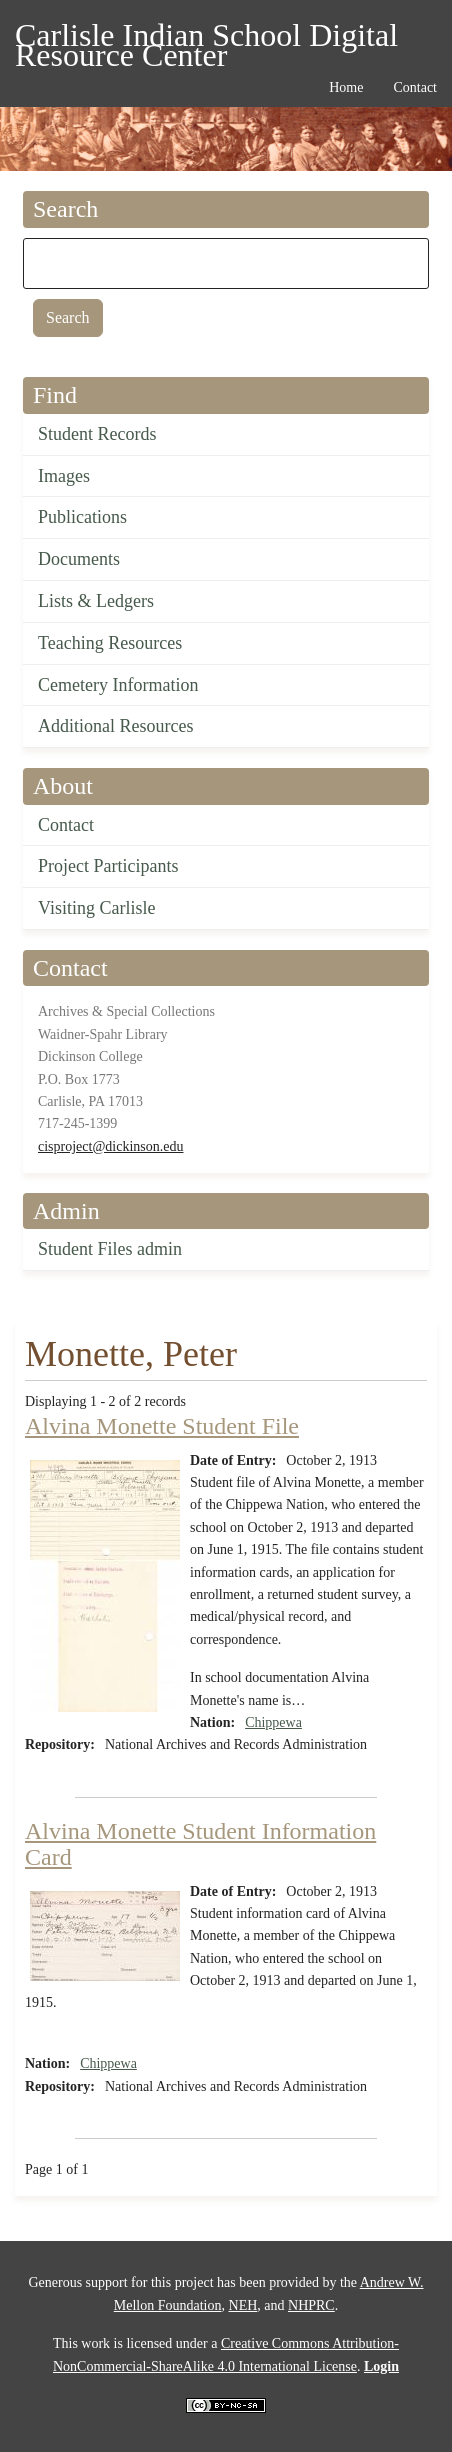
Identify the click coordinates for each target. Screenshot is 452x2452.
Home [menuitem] (346, 87)
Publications (82, 517)
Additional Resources (115, 726)
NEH (243, 2305)
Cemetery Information (118, 685)
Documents (79, 559)
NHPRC (311, 2305)
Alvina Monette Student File (162, 1426)
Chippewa (273, 1722)
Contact (66, 825)
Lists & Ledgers (96, 601)
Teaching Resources (110, 643)
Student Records (97, 434)
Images (64, 476)
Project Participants (108, 866)
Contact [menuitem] (415, 87)
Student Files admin (110, 1249)
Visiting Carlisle (96, 908)
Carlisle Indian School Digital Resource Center (206, 38)
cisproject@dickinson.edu (110, 1146)
